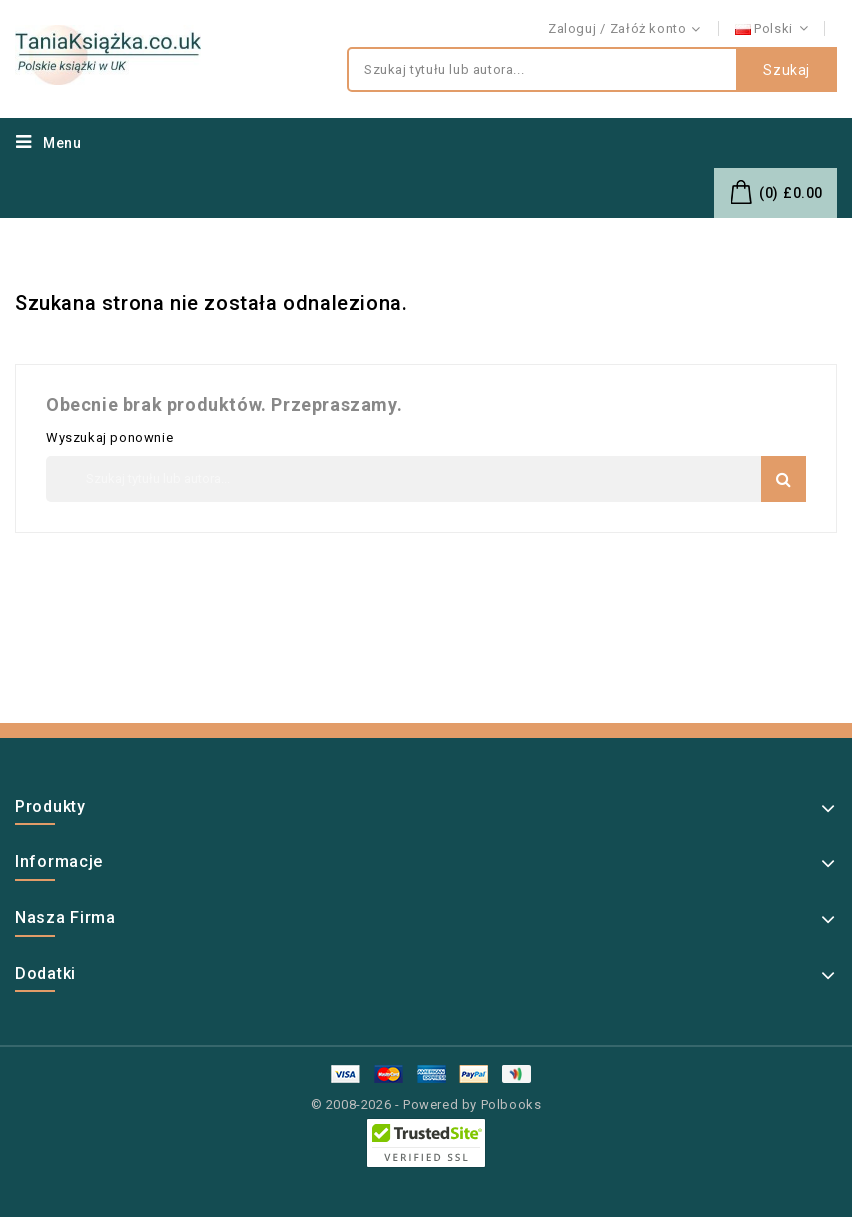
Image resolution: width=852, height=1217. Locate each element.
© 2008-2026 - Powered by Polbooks (426, 1104)
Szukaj (786, 70)
